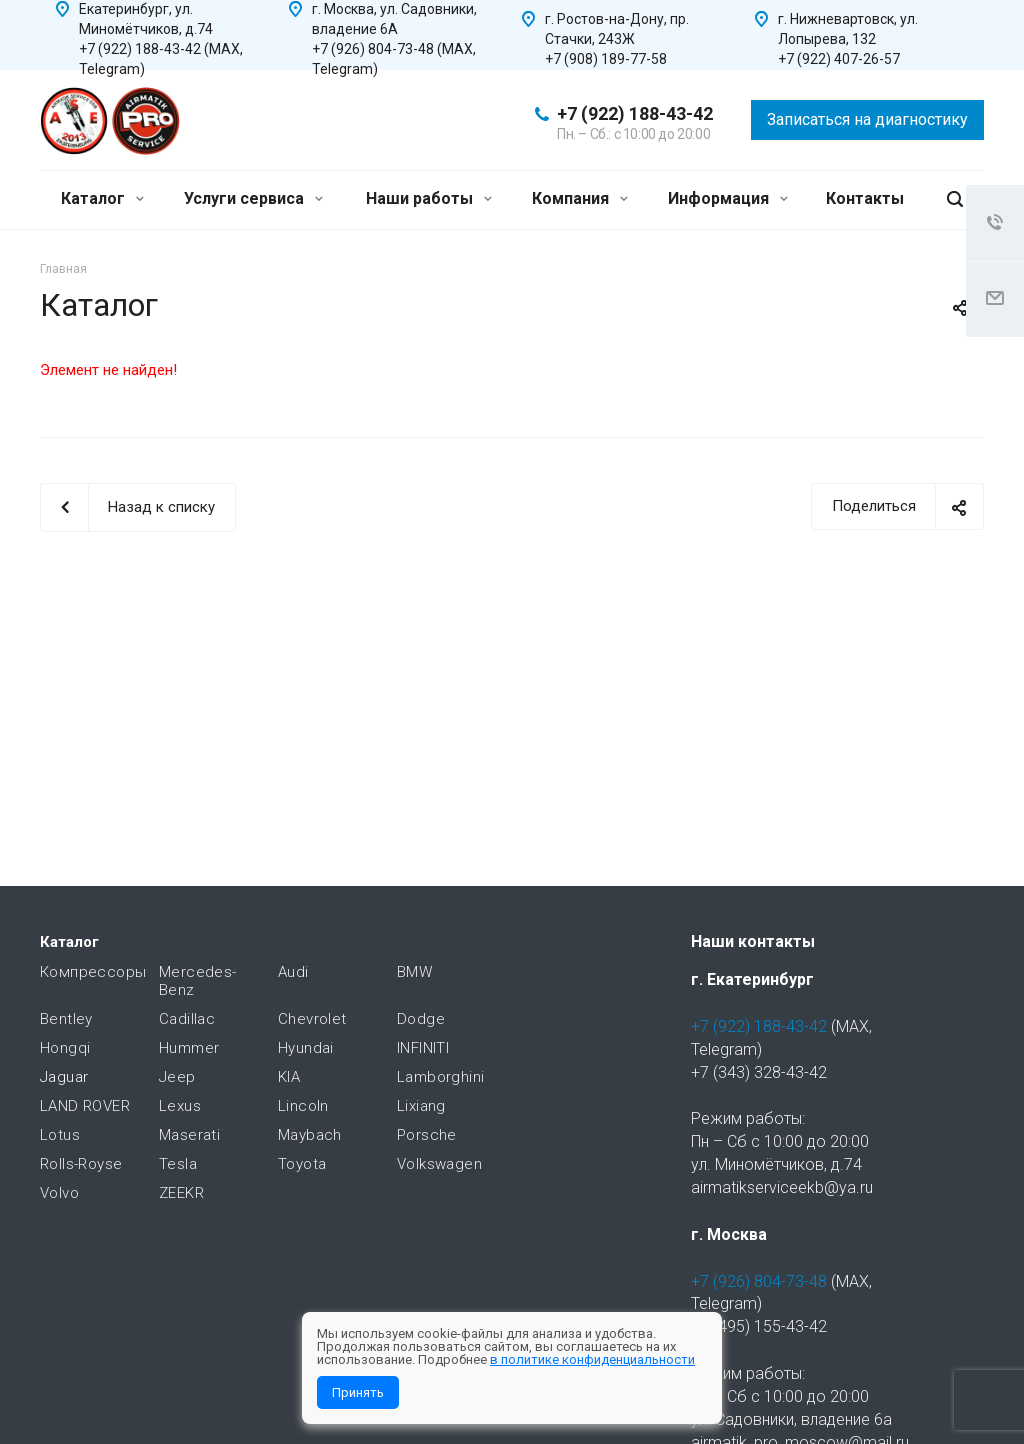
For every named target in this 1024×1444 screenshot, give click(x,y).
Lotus (60, 1135)
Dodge (421, 1019)
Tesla (178, 1164)
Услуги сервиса (253, 198)
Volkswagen (439, 1164)
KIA (289, 1077)
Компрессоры (93, 972)
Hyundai (306, 1048)
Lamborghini (440, 1077)
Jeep (177, 1077)
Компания (580, 198)
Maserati (189, 1135)
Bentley (66, 1019)
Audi (293, 972)
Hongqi (65, 1048)
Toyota (302, 1164)
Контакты (865, 198)
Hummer (189, 1048)
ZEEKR (181, 1193)
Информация (728, 198)
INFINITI (423, 1048)
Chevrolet (312, 1019)
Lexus (180, 1106)
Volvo (59, 1193)
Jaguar (64, 1077)
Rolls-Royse (81, 1164)
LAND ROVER (85, 1106)
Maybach (310, 1135)
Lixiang (421, 1106)
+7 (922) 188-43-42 (635, 113)
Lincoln (303, 1106)
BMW (414, 972)
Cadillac (187, 1019)
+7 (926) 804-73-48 (759, 1281)
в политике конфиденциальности (592, 1359)
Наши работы (429, 198)
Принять (358, 1392)
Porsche (427, 1135)
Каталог (102, 198)
